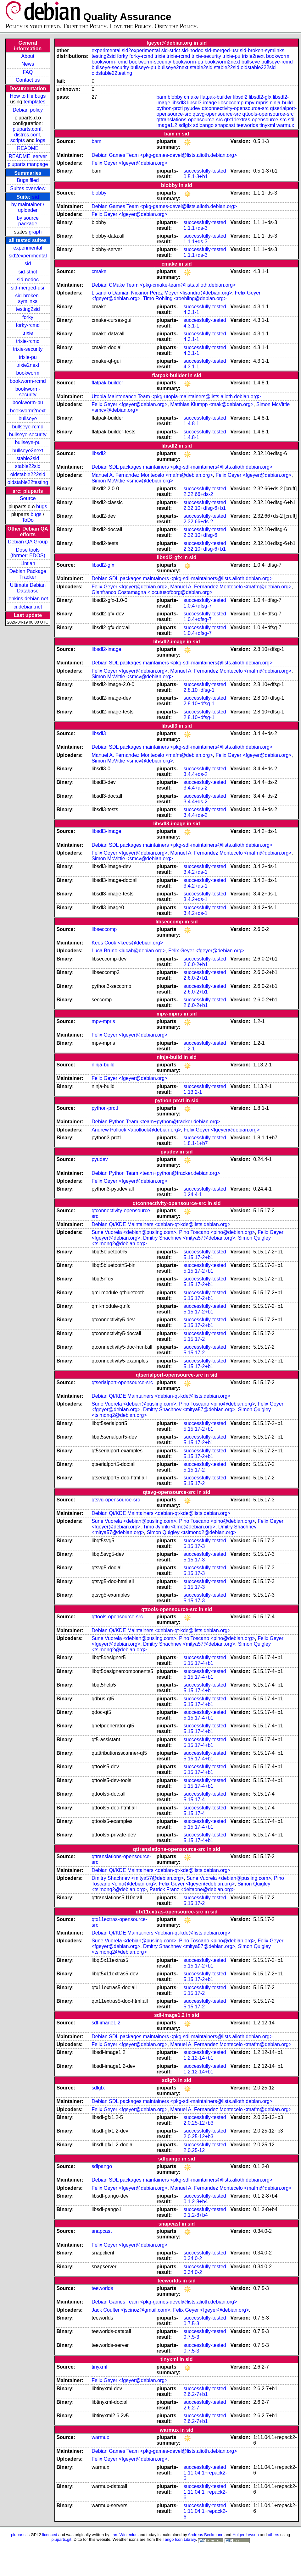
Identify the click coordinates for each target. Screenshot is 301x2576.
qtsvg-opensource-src (216, 114)
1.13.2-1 (193, 1092)
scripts (17, 140)
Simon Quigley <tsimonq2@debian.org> (191, 1532)
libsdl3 (179, 102)
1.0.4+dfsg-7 (198, 605)
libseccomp (230, 102)
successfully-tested (205, 170)
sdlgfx (185, 125)
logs (40, 140)
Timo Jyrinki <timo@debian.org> (179, 1526)
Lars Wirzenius (123, 2534)
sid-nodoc (28, 279)
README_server (27, 156)
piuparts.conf (27, 129)
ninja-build (281, 102)
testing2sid (28, 309)
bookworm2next (28, 410)
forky (27, 317)
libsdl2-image (106, 649)
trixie (27, 333)
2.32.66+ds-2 (198, 494)
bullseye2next (27, 450)
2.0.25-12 (194, 2150)
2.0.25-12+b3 (199, 2123)
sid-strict (28, 271)
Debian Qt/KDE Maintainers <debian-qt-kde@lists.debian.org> (161, 1224)
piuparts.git (61, 2539)
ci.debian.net (28, 606)
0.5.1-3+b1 (196, 176)
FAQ (28, 72)
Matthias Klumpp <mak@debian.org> (211, 404)
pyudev (192, 108)
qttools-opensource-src (268, 114)
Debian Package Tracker (27, 574)
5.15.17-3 (194, 1546)
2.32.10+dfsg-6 (200, 535)
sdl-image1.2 (106, 2022)
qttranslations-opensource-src (189, 119)
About (27, 56)
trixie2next (27, 365)
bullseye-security (28, 434)
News (27, 64)
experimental (27, 247)
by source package (28, 220)
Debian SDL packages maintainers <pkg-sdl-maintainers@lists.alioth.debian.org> (182, 467)
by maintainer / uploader (27, 207)
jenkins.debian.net (28, 598)
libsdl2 (240, 97)
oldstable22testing (28, 482)
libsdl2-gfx (260, 97)
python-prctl (169, 108)
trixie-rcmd (28, 341)
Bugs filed (28, 180)
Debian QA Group (27, 541)
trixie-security (27, 349)
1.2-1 (189, 1048)
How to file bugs (28, 96)
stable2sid (27, 458)
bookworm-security (27, 391)
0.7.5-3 (191, 2323)
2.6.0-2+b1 (196, 964)
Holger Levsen (245, 2534)
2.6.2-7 (191, 2407)
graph (35, 231)
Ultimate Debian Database (28, 587)
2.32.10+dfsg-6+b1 (205, 508)
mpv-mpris (257, 102)
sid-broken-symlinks (27, 298)
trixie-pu (28, 357)
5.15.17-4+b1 (199, 1663)
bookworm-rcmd (28, 381)
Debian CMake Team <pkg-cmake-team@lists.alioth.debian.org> (164, 285)
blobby (175, 97)
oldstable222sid (27, 474)
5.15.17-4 (194, 1799)
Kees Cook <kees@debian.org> (127, 942)
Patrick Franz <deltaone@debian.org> (192, 1889)
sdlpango (203, 125)
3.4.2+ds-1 (196, 872)
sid (35, 197)
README (27, 148)
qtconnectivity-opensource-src (235, 108)
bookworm (27, 373)
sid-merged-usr (28, 287)
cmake (191, 97)
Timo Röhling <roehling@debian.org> (185, 298)
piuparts (18, 2534)
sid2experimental (28, 255)
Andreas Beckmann (205, 2534)
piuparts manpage (28, 164)
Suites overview (27, 188)
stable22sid (28, 466)
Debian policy (28, 110)
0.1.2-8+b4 (196, 2201)
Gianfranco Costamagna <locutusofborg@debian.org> (152, 592)
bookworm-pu (28, 402)
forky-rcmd (28, 325)
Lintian (27, 563)
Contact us (28, 80)
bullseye (28, 418)
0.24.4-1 (193, 1194)
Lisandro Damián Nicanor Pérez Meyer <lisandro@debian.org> (162, 292)
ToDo (28, 520)
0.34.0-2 (193, 2258)
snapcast (225, 125)
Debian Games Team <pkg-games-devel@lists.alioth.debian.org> (164, 155)
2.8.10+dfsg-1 (199, 690)
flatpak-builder (216, 97)
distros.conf (27, 134)
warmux (285, 125)
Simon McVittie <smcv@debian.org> (132, 480)
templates (34, 101)
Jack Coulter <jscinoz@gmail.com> (131, 2310)
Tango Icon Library (179, 2539)
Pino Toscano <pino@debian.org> (217, 1232)
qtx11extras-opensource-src (255, 119)
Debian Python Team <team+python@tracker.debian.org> (156, 1121)
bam (161, 97)
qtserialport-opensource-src (122, 1382)
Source (28, 498)
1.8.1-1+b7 (196, 1143)
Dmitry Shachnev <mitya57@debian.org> (189, 1238)
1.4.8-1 (191, 423)
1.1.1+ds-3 (196, 228)
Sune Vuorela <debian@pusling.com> (134, 1232)
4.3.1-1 (191, 312)
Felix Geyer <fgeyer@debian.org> (129, 163)
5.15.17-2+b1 (199, 1257)
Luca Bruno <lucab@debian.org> (128, 950)
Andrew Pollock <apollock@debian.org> (136, 1129)
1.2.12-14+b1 (199, 2058)
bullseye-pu (28, 442)
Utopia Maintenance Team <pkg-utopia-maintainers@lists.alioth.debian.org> (176, 396)
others (273, 2534)
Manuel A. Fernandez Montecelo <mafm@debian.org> (152, 475)
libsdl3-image (202, 102)
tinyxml (267, 125)
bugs (41, 506)
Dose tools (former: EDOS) (27, 552)
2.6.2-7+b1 (196, 2394)
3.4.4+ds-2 (196, 774)
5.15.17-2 (194, 1339)
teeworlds (247, 125)
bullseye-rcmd (27, 426)
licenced (49, 2534)
